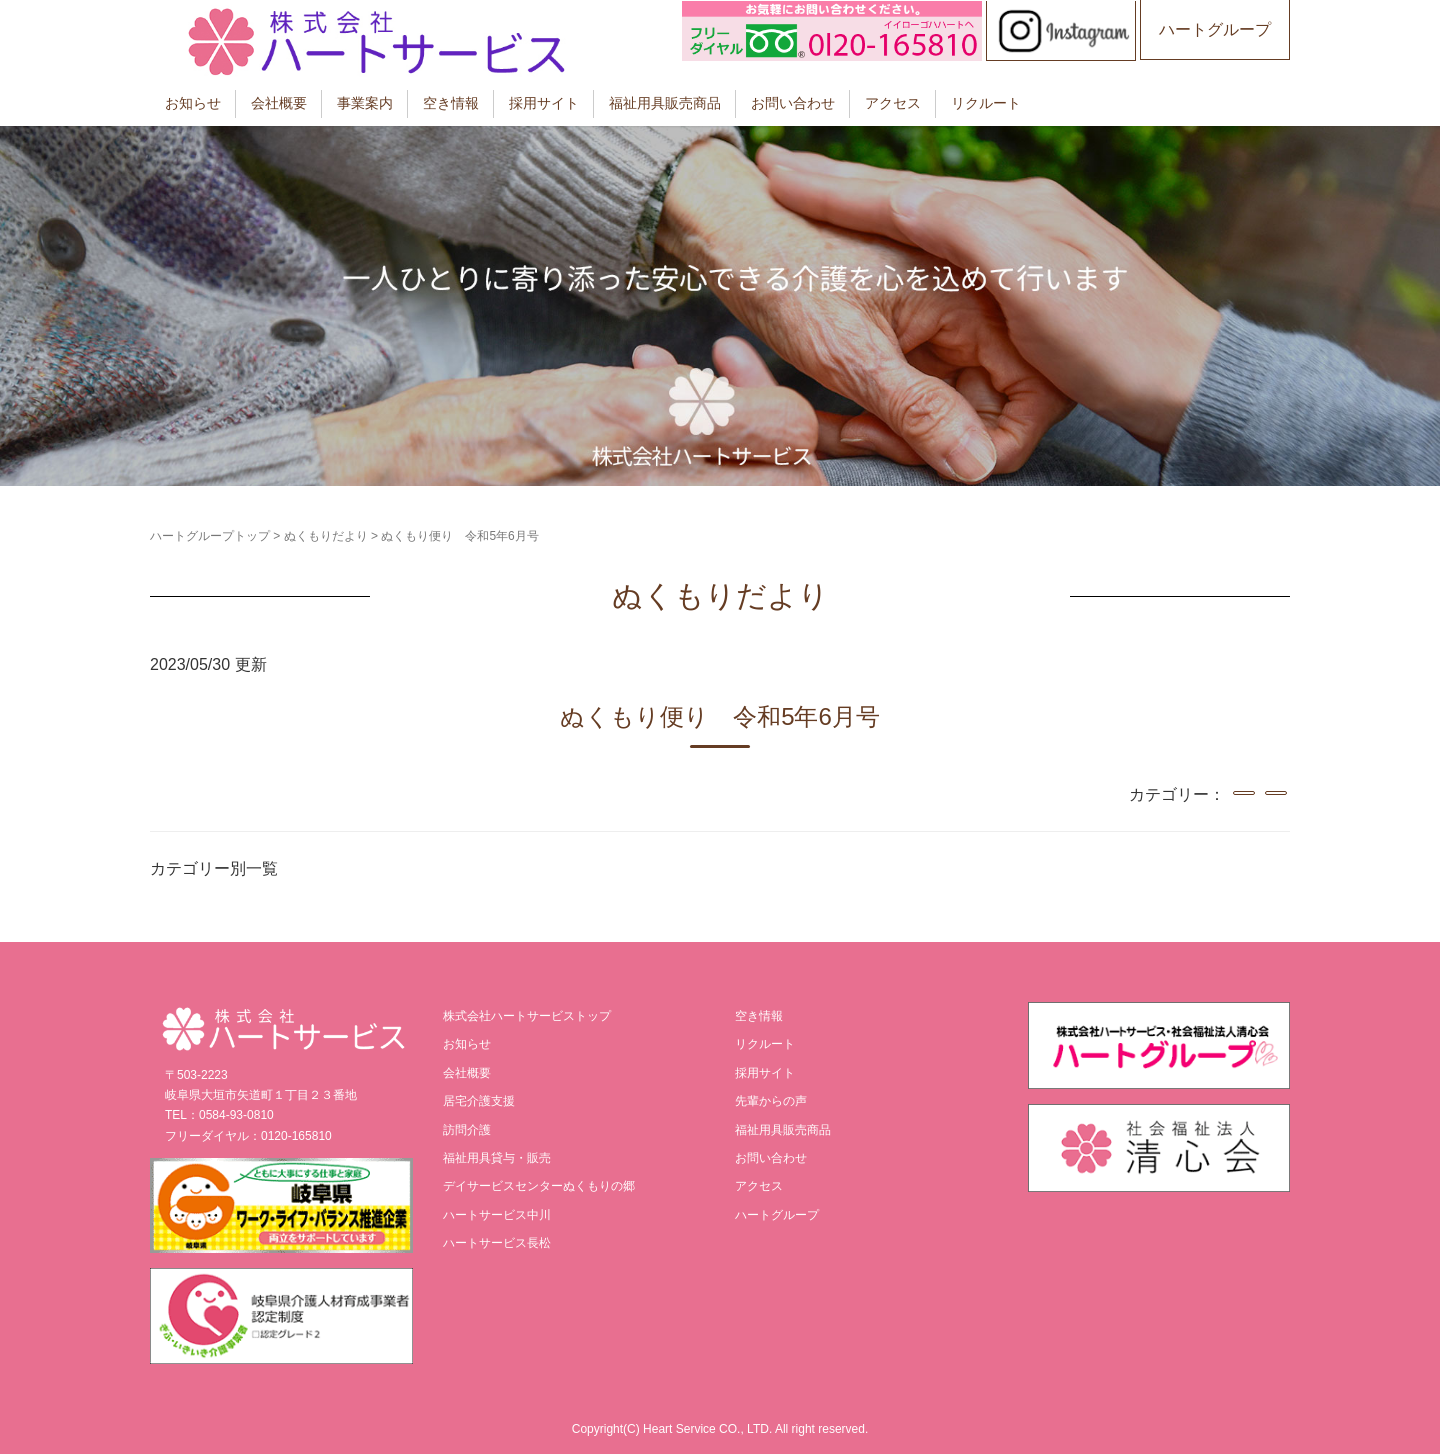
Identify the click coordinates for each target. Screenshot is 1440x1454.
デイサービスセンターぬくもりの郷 (539, 1186)
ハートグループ (1215, 29)
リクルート (986, 103)
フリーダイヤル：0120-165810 (248, 1136)
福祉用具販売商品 (665, 103)
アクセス (893, 103)
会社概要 (279, 103)
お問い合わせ (793, 103)
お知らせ (193, 103)
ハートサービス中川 (497, 1215)
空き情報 (451, 103)
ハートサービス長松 (497, 1243)
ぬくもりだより (326, 536)
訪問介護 (467, 1130)
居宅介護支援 (479, 1101)
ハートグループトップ (210, 536)
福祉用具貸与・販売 (497, 1158)
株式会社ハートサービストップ (527, 1016)
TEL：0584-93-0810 (219, 1115)
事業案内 (365, 103)
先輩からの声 (771, 1101)
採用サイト (544, 103)
